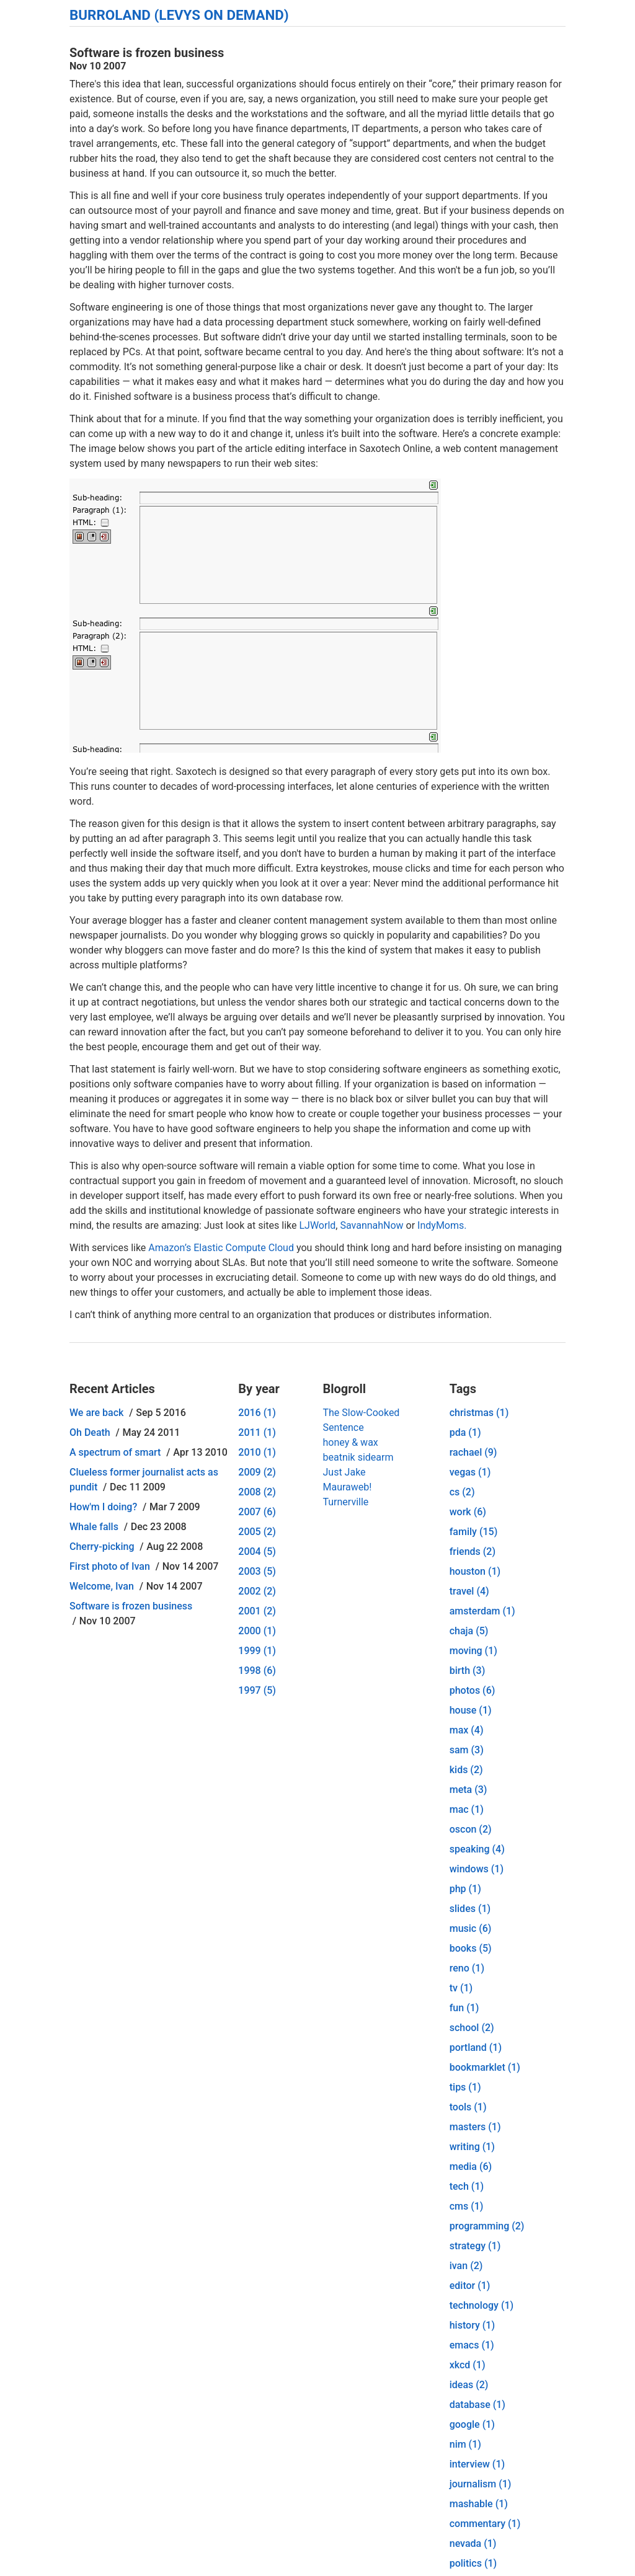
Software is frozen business (130, 1606)
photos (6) (472, 1690)
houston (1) (475, 1571)
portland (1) (476, 2047)
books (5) (471, 1948)
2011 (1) (257, 1432)
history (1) (472, 2325)
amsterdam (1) (482, 1611)
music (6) (471, 1928)
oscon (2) (471, 1829)
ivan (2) (466, 2266)
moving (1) (473, 1651)
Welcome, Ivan (101, 1586)
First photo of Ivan (109, 1566)
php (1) (465, 1889)
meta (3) (468, 1789)
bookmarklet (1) (485, 2067)
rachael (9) (473, 1452)
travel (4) (469, 1591)
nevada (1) (473, 2543)
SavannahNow (371, 1225)
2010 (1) (257, 1452)
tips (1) (465, 2087)
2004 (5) (257, 1551)
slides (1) (470, 1908)
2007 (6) (257, 1512)
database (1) (477, 2404)
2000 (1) (257, 1631)
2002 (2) (257, 1591)
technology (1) (481, 2305)
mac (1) (467, 1809)
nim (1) (465, 2444)
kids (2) (466, 1770)
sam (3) (467, 1750)
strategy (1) (475, 2246)
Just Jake (343, 1472)
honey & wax (350, 1442)
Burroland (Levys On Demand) (179, 15)
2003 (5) (257, 1571)
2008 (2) (257, 1492)
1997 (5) (257, 1690)
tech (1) (467, 2186)
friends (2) (472, 1551)
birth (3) (468, 1670)
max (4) (467, 1730)
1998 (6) (257, 1670)
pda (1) (465, 1432)
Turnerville (345, 1502)
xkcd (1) (468, 2365)
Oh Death (89, 1432)
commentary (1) (485, 2524)
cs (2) (462, 1492)
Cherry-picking (101, 1546)
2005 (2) (257, 1532)
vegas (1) (470, 1472)
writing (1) (472, 2147)
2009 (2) (257, 1472)
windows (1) (477, 1869)
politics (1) (473, 2563)
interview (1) (477, 2464)
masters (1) (475, 2127)
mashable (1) (479, 2504)
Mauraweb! (346, 1487)
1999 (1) (257, 1651)
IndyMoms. (441, 1225)
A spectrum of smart (115, 1452)
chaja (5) (469, 1631)
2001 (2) (257, 1611)
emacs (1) (472, 2345)
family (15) (474, 1532)
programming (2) (487, 2226)
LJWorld (317, 1225)
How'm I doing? (103, 1507)
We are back (96, 1413)
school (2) (472, 2028)
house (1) (471, 1710)
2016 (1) (257, 1413)
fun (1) (464, 2008)
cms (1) (467, 2206)
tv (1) (461, 1988)
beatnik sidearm (357, 1457)
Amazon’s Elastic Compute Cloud (221, 1248)
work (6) (468, 1512)
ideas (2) (469, 2385)
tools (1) (468, 2107)
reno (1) (467, 1968)
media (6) (471, 2166)
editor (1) (470, 2285)
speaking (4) (477, 1849)
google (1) (472, 2424)
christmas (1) (479, 1413)
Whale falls (93, 1527)
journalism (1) (481, 2484)
